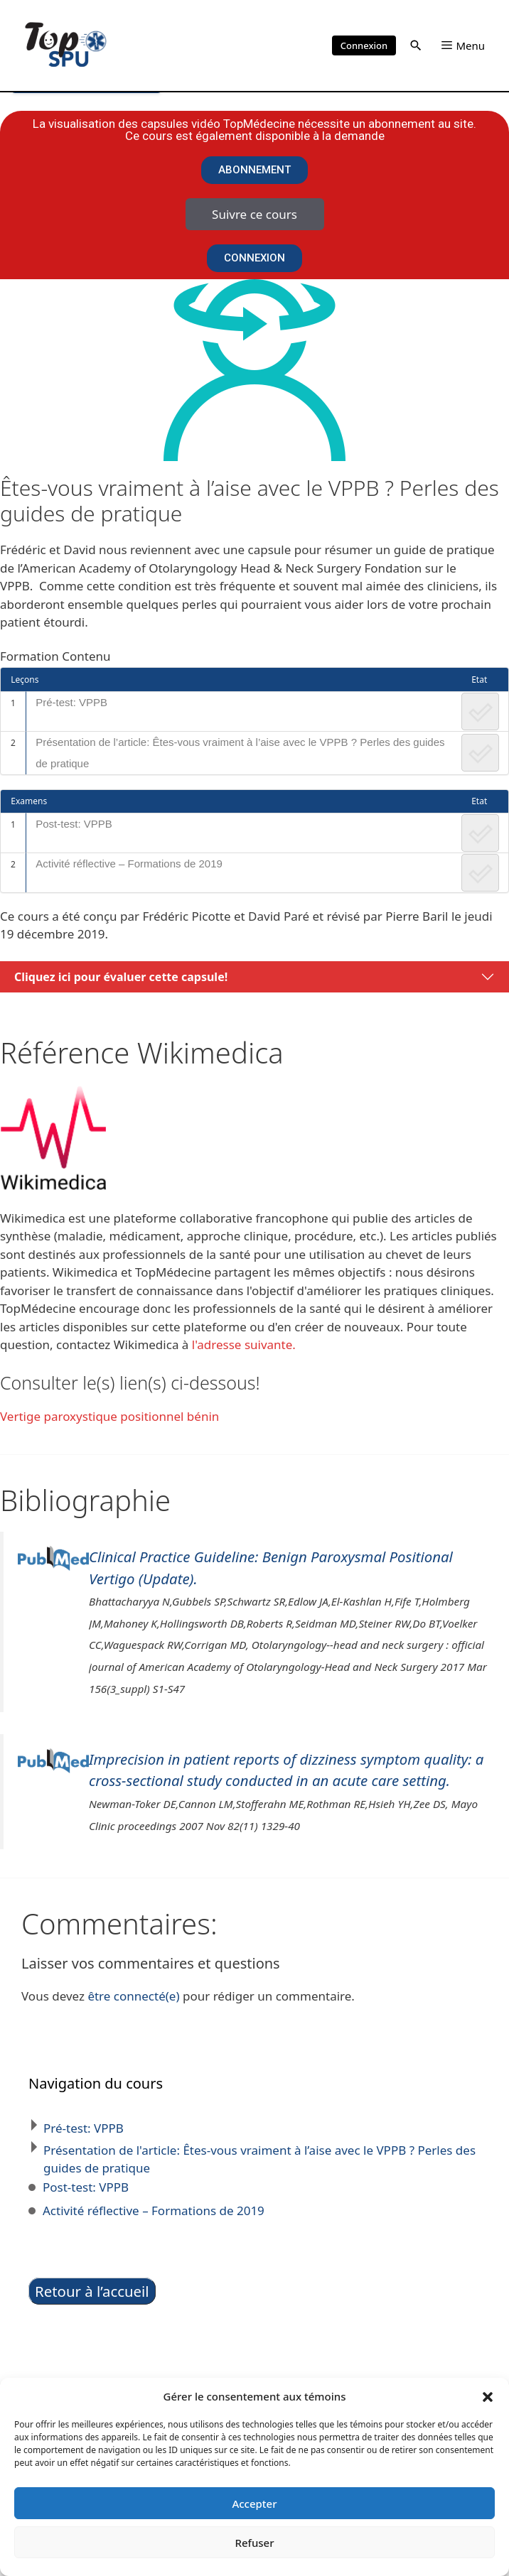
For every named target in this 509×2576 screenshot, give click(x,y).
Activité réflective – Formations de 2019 (129, 863)
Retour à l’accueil (92, 2291)
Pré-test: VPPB (71, 702)
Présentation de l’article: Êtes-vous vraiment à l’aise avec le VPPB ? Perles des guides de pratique (240, 752)
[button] (488, 2396)
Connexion (364, 45)
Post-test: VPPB (74, 824)
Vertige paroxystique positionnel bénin (109, 1416)
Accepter (254, 2503)
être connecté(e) (133, 1996)
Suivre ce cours (254, 214)
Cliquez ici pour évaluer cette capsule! (120, 977)
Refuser (254, 2543)
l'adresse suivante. (244, 1344)
